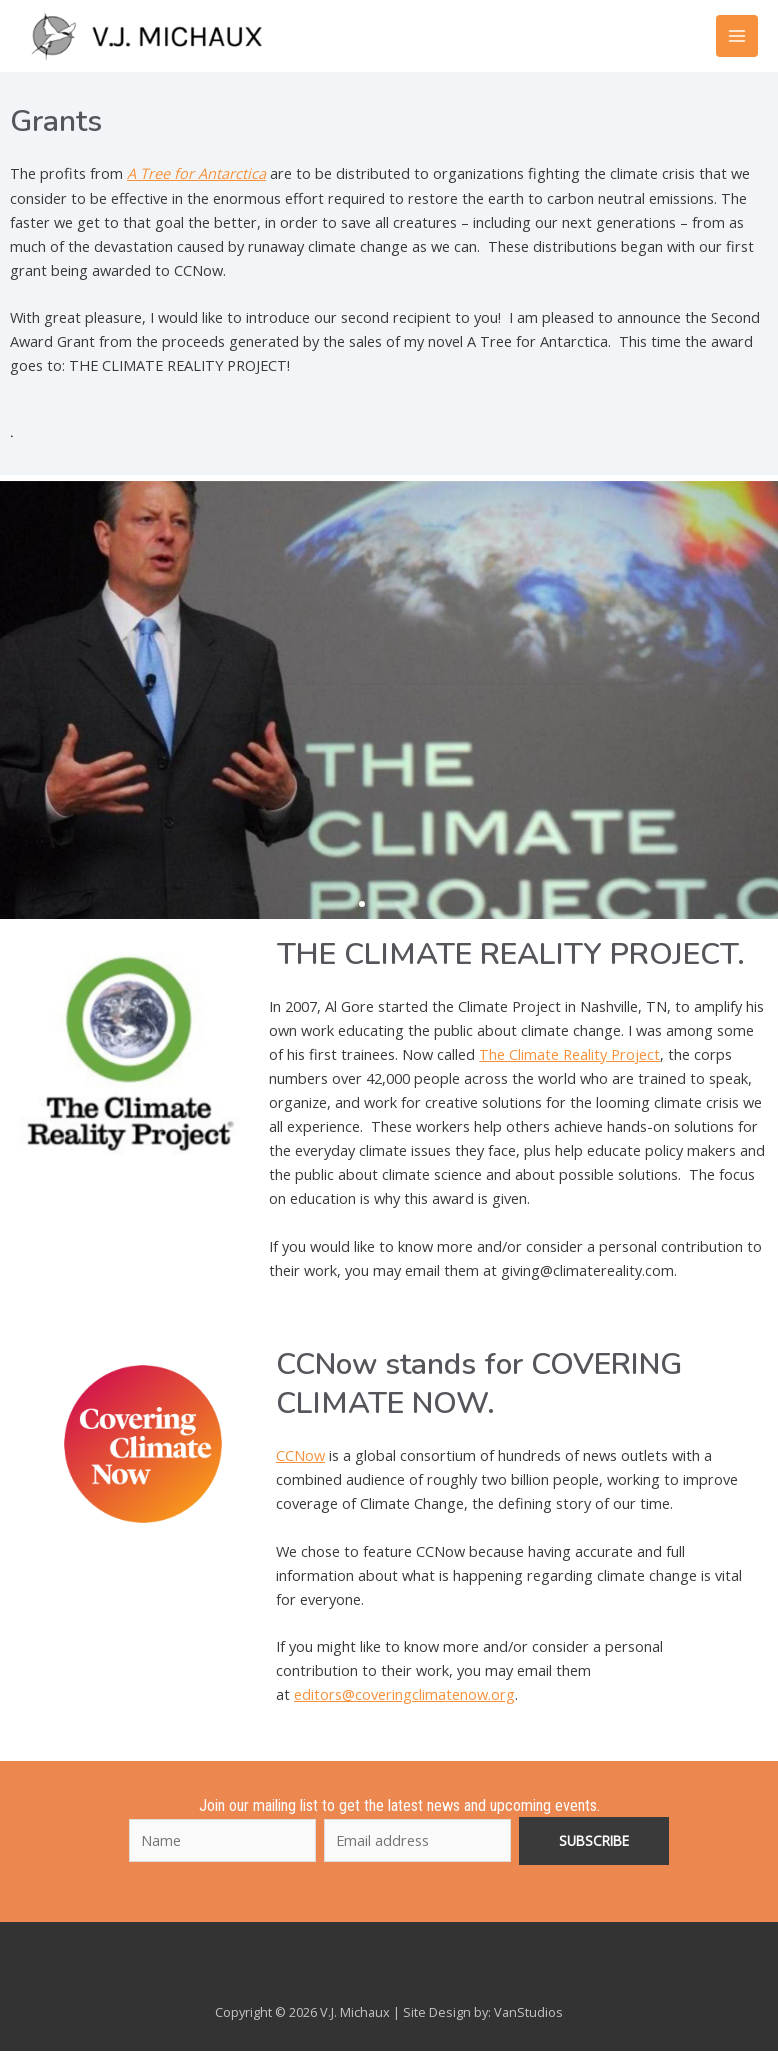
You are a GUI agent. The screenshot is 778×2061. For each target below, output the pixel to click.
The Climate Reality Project (569, 1065)
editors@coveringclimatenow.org (404, 1706)
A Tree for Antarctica (196, 185)
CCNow (300, 1467)
